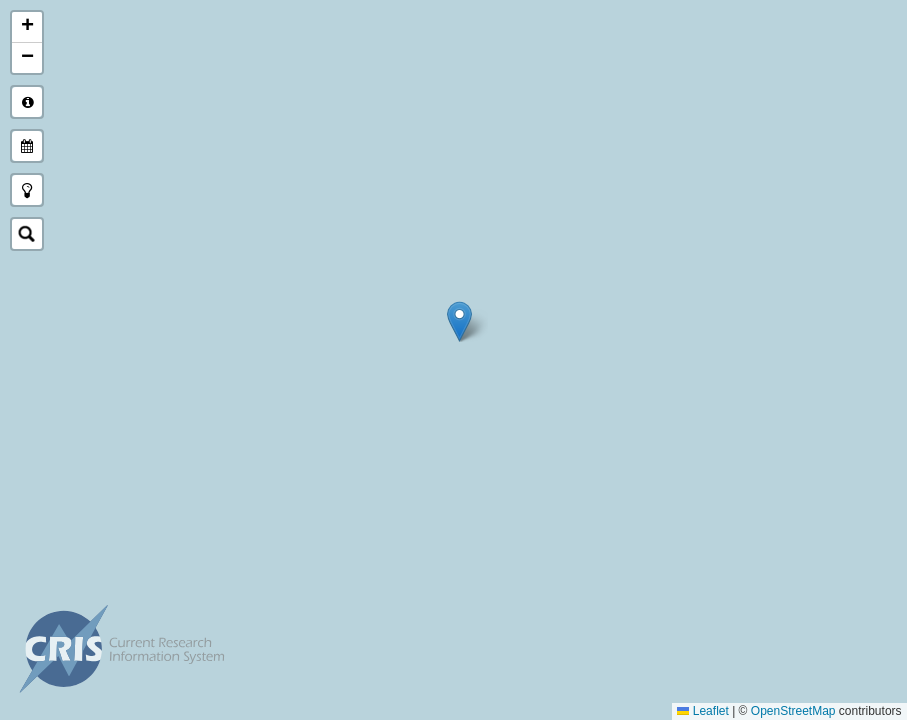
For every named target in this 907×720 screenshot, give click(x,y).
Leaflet (703, 711)
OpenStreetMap (793, 711)
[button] (459, 321)
